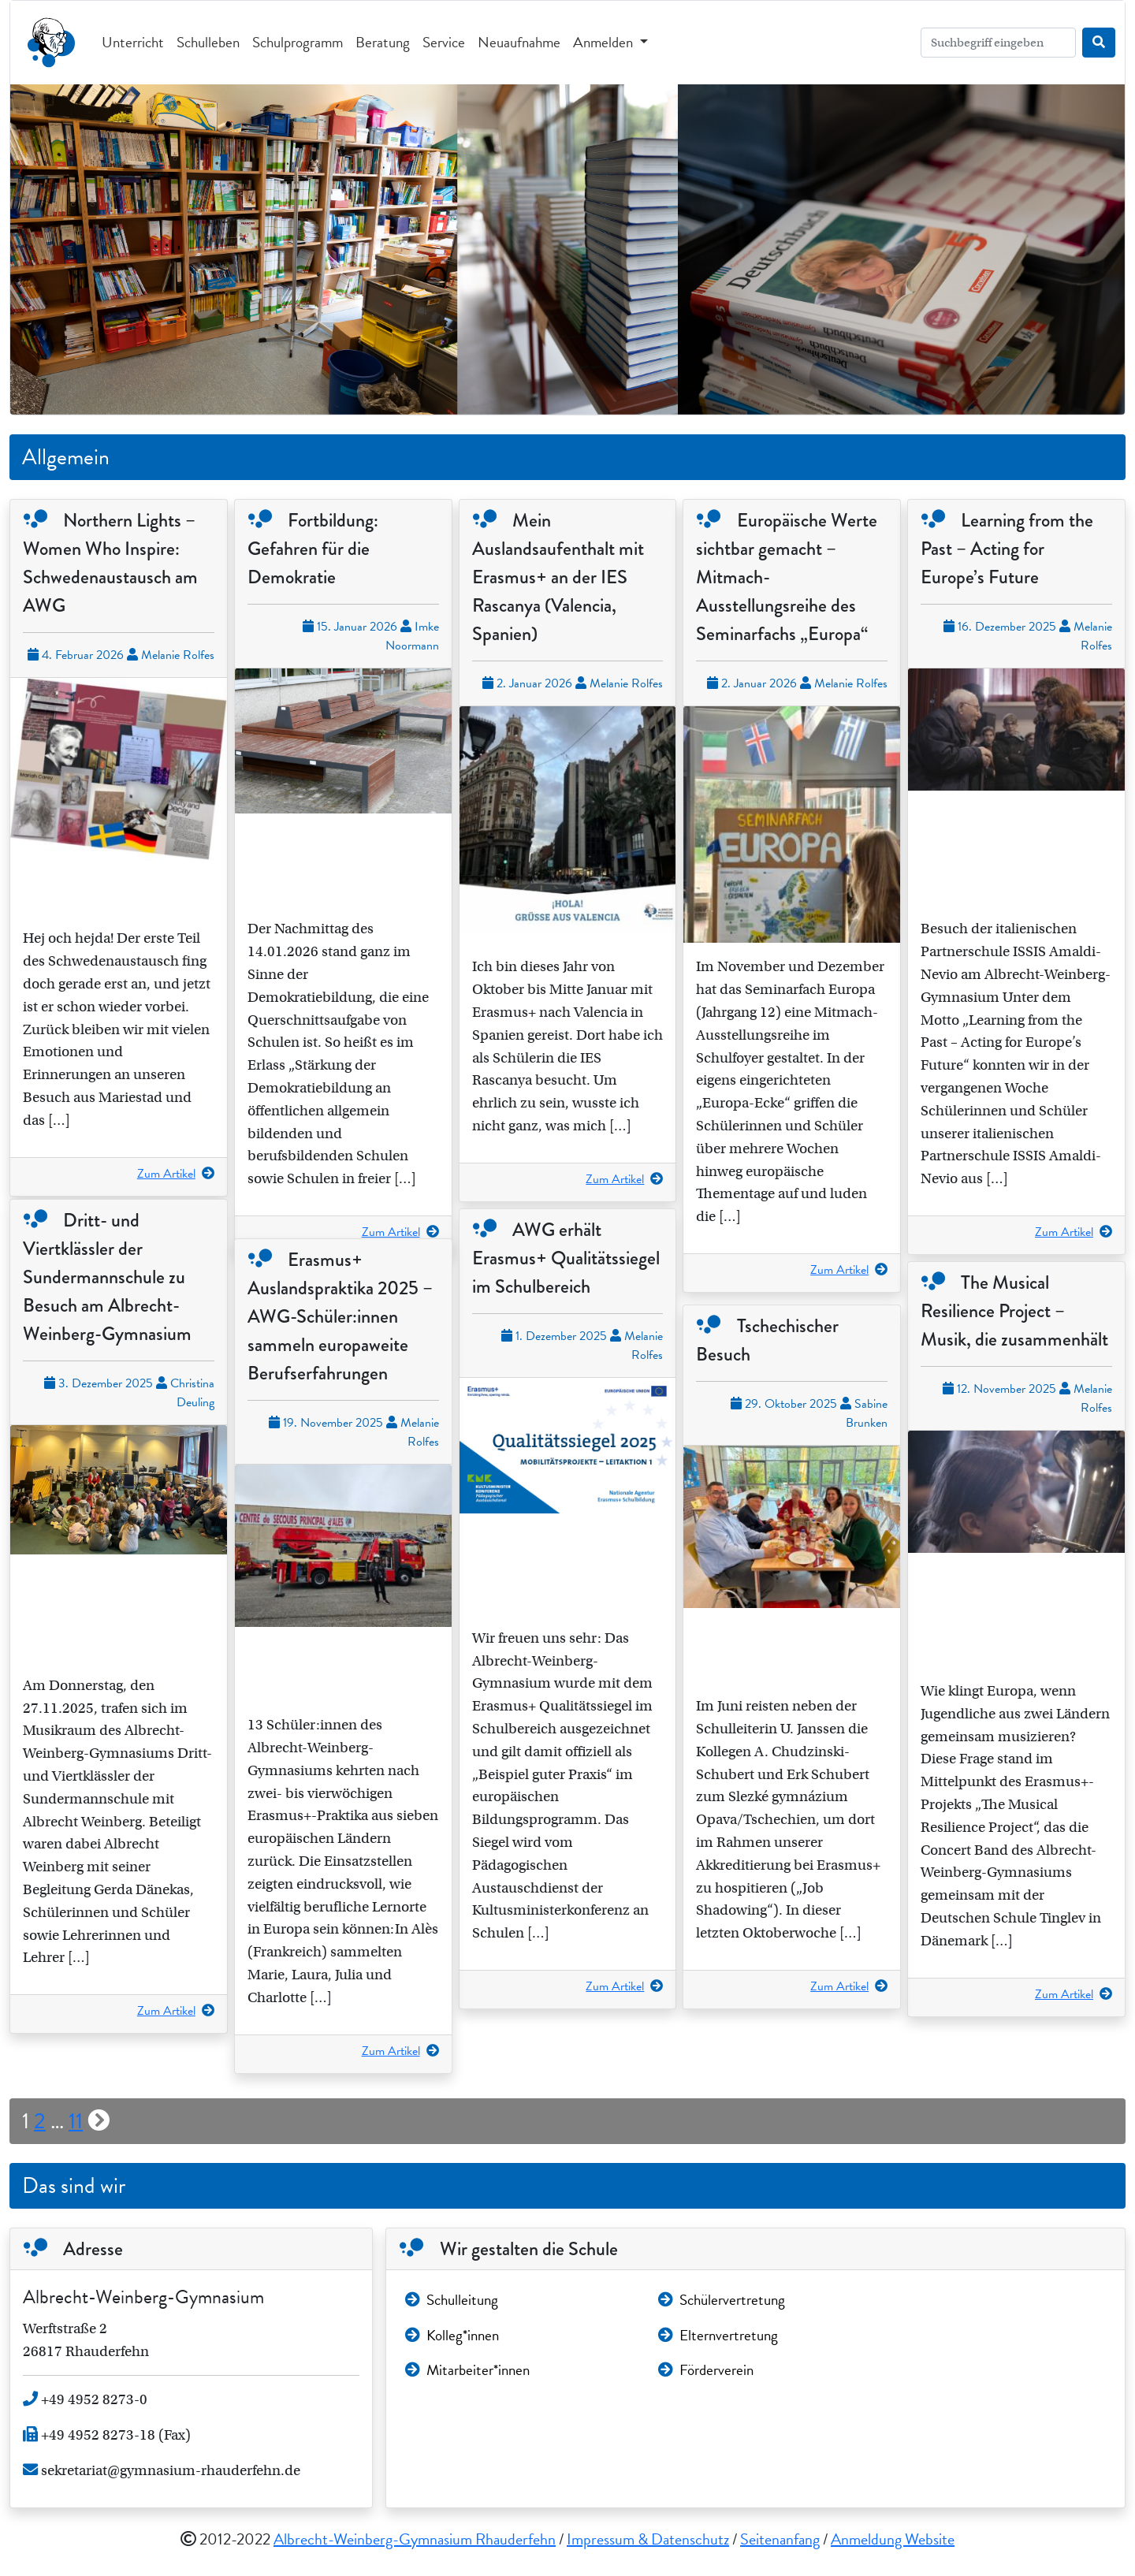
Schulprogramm (297, 42)
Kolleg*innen (452, 2335)
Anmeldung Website (893, 2539)
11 (76, 2121)
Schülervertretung (721, 2299)
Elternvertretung (718, 2335)
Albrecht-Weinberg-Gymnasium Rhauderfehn (415, 2539)
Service (443, 42)
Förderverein (706, 2369)
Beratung (382, 42)
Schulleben (208, 42)
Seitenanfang (780, 2539)
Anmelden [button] (604, 42)
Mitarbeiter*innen (467, 2369)
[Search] (998, 43)
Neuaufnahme (519, 42)
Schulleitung (451, 2299)
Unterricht (133, 42)
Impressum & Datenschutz (648, 2539)
